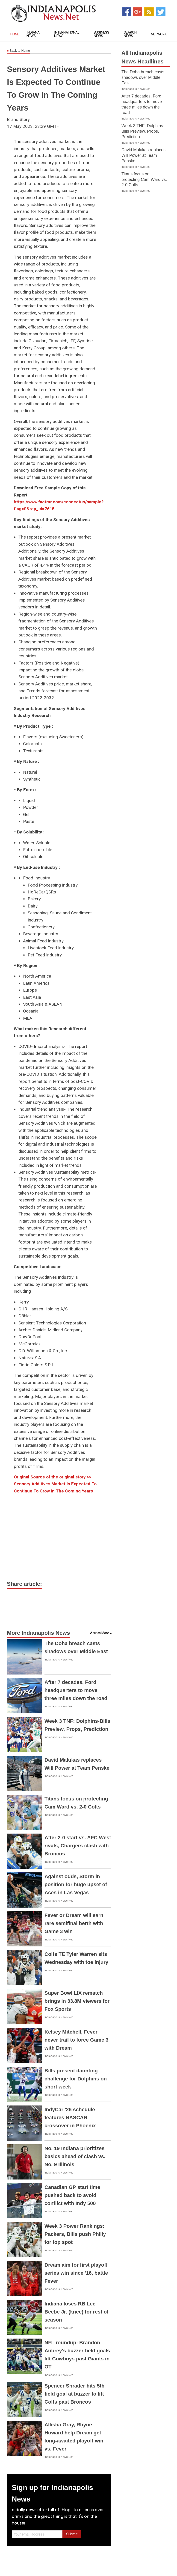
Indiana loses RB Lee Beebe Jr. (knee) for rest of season (76, 2312)
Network (159, 34)
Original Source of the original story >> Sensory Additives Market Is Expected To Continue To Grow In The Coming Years (55, 1484)
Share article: (24, 1584)
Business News (101, 34)
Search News (130, 34)
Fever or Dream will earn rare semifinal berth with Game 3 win (73, 1923)
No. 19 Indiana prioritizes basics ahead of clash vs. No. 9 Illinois (74, 2156)
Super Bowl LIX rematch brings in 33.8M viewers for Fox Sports (76, 2001)
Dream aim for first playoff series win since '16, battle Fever (76, 2273)
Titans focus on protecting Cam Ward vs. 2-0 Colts (144, 179)
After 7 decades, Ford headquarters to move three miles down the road (75, 1690)
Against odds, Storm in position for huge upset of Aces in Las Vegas (75, 1884)
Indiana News (33, 34)
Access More (99, 1633)
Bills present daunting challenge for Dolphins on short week (75, 2079)
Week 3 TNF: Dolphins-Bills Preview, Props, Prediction (142, 131)
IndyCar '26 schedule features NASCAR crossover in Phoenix (70, 2117)
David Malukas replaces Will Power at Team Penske (143, 155)
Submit (71, 2534)
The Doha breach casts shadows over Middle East (142, 77)
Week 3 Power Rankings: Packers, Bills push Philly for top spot (75, 2234)
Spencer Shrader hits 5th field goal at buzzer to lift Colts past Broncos (74, 2394)
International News (67, 34)
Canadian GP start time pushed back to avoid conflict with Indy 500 (72, 2195)
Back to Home (18, 50)
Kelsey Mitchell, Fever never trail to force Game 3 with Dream (76, 2040)
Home (15, 34)
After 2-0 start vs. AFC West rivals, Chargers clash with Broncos (77, 1846)
